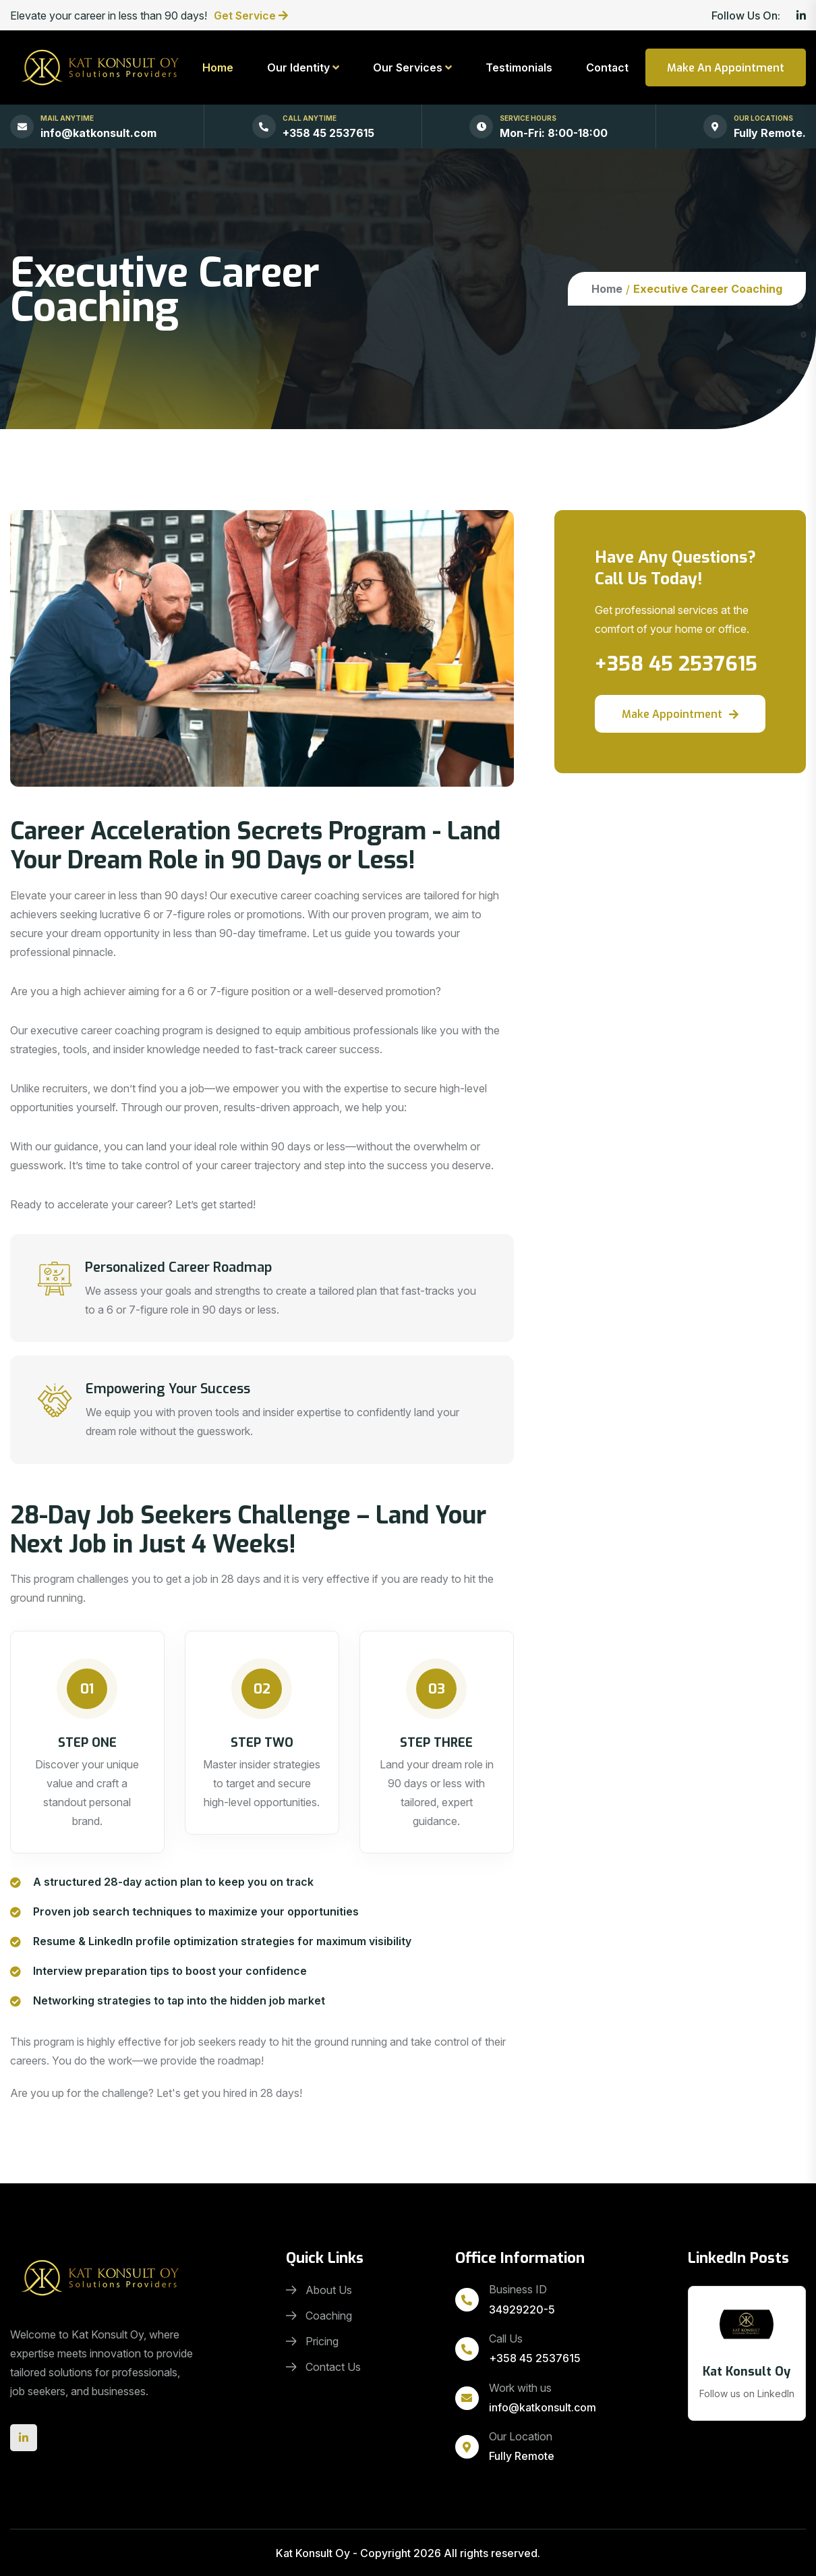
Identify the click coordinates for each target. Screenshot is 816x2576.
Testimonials (519, 67)
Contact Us (323, 2367)
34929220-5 (522, 2309)
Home (217, 67)
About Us (319, 2290)
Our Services (407, 67)
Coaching (319, 2315)
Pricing (312, 2341)
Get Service (246, 15)
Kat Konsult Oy (313, 2553)
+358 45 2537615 (328, 133)
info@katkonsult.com (98, 133)
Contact (607, 67)
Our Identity (298, 67)
